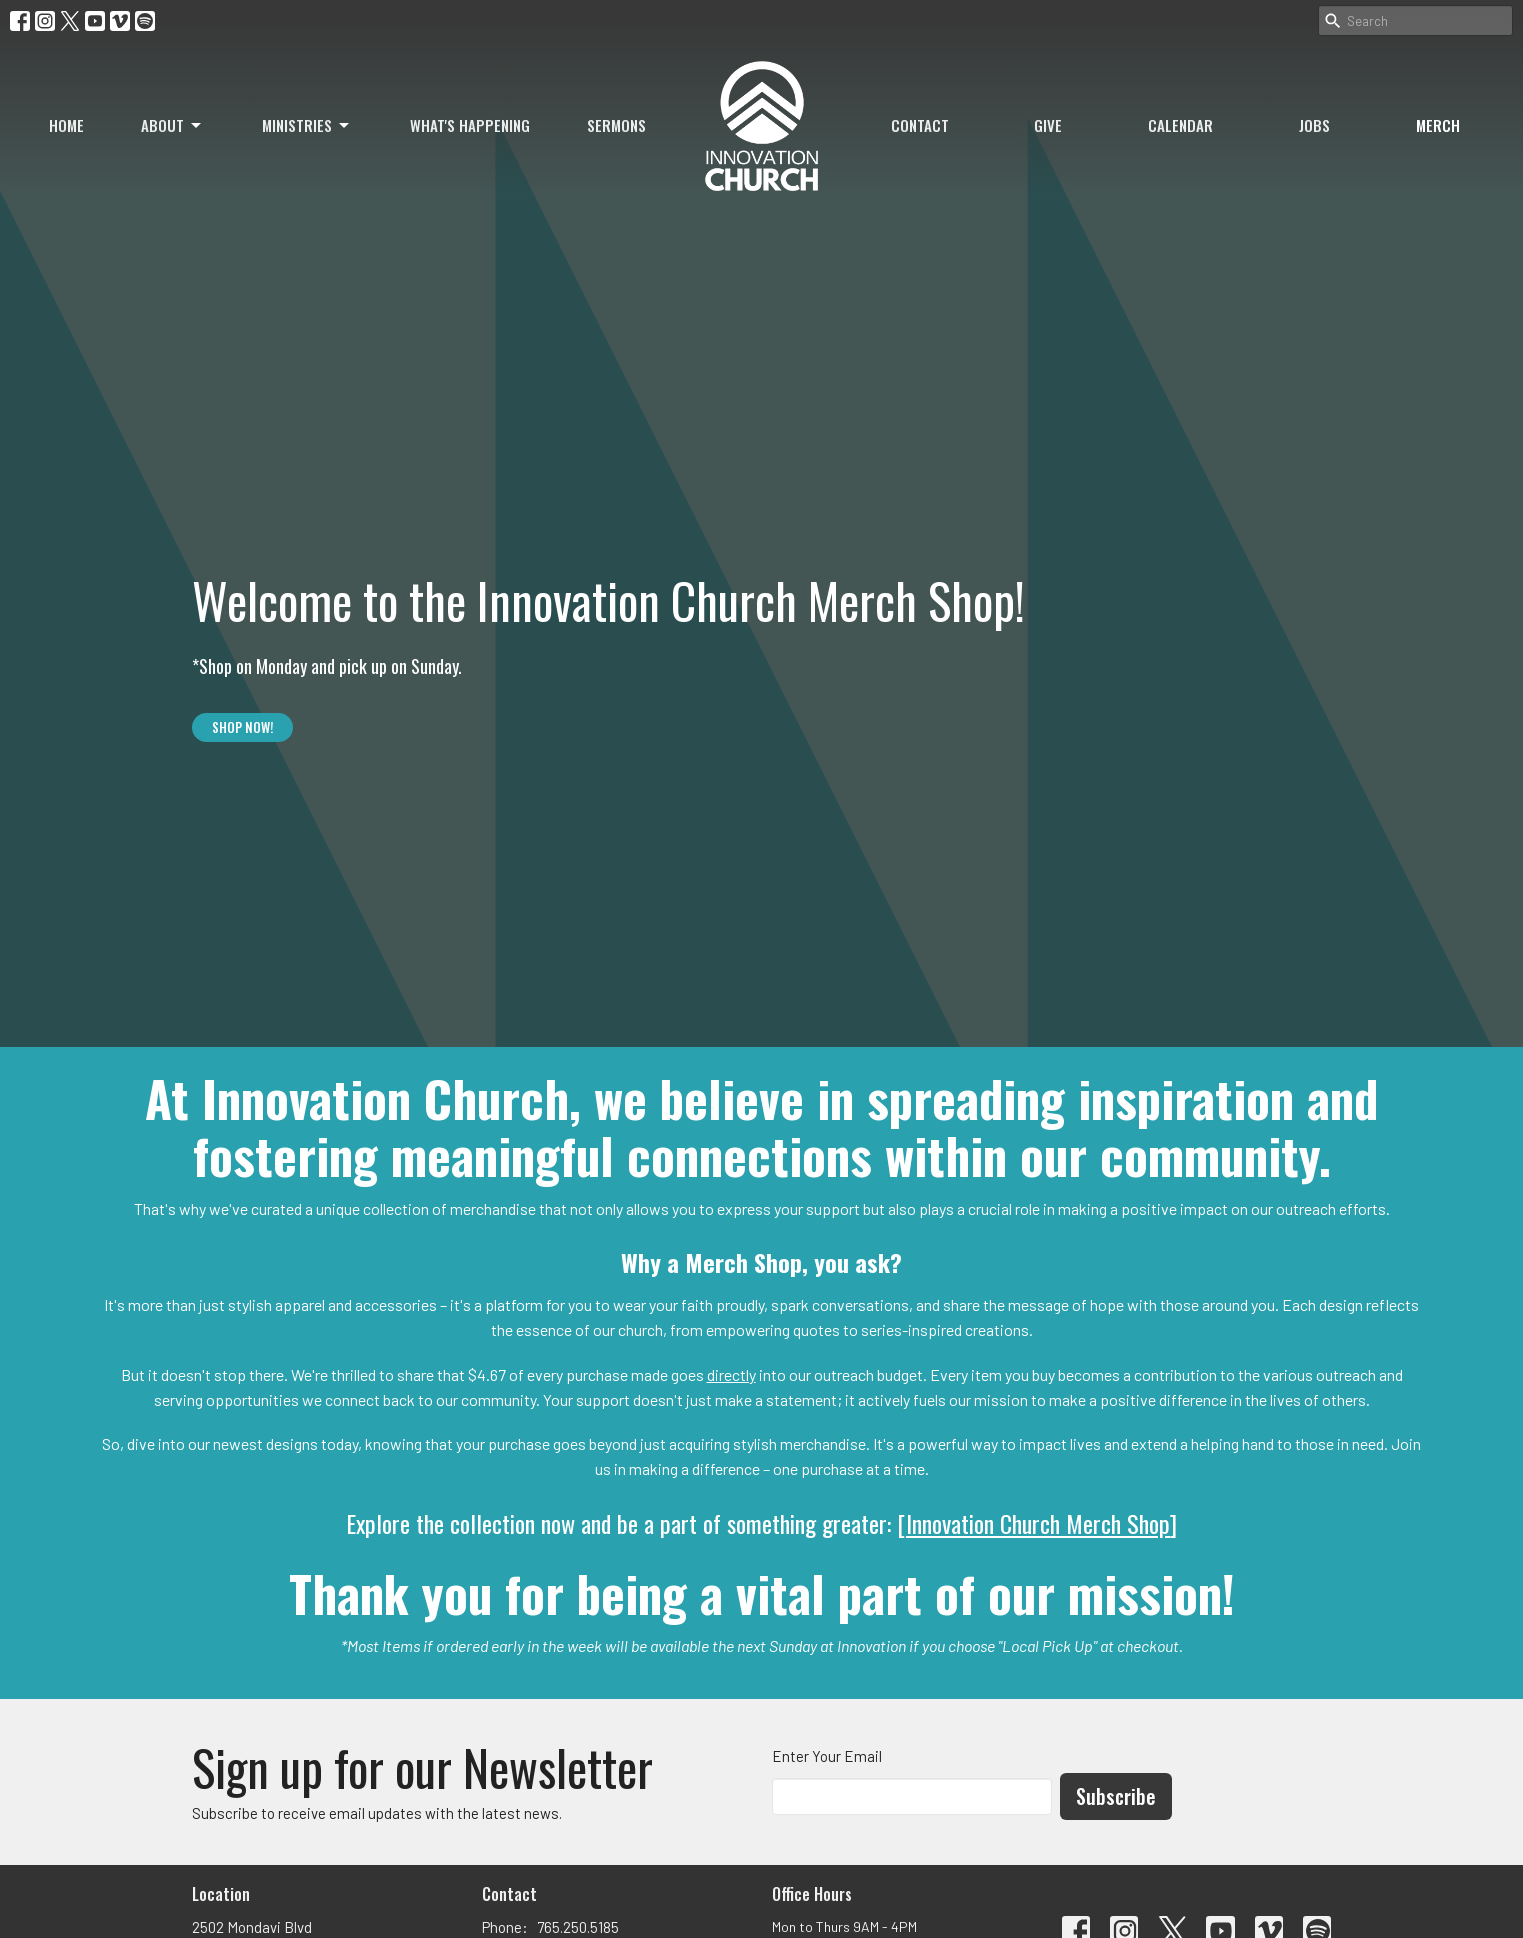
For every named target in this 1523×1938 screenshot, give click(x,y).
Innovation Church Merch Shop (1038, 1523)
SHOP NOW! (242, 727)
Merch (1438, 125)
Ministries (307, 125)
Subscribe (1116, 1796)
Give (1048, 125)
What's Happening (470, 125)
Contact (920, 125)
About (172, 125)
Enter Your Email (827, 1756)
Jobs (1314, 125)
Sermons (616, 125)
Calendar (1180, 125)
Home (66, 125)
